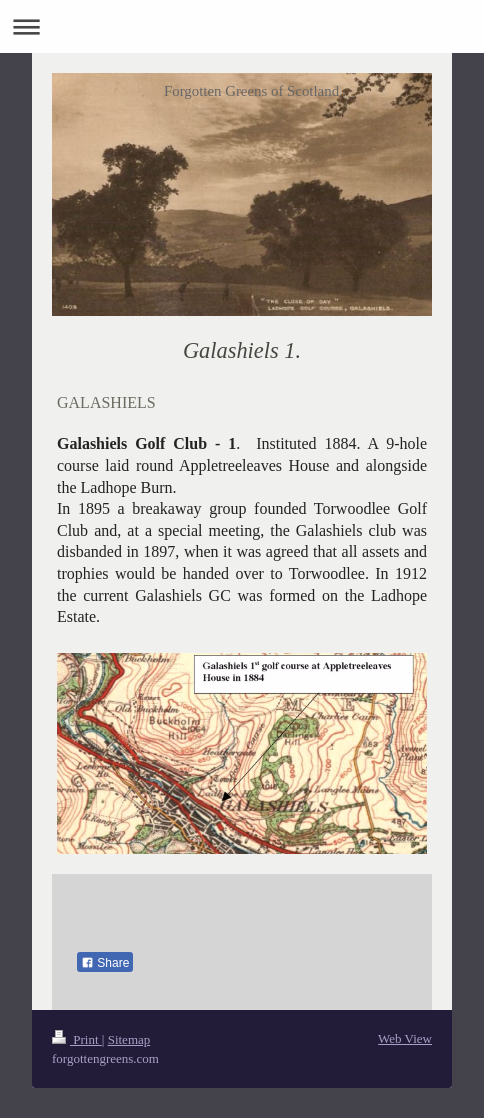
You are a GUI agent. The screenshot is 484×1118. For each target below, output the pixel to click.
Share (105, 963)
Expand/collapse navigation (242, 26)
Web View (405, 1038)
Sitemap (129, 1039)
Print (77, 1039)
